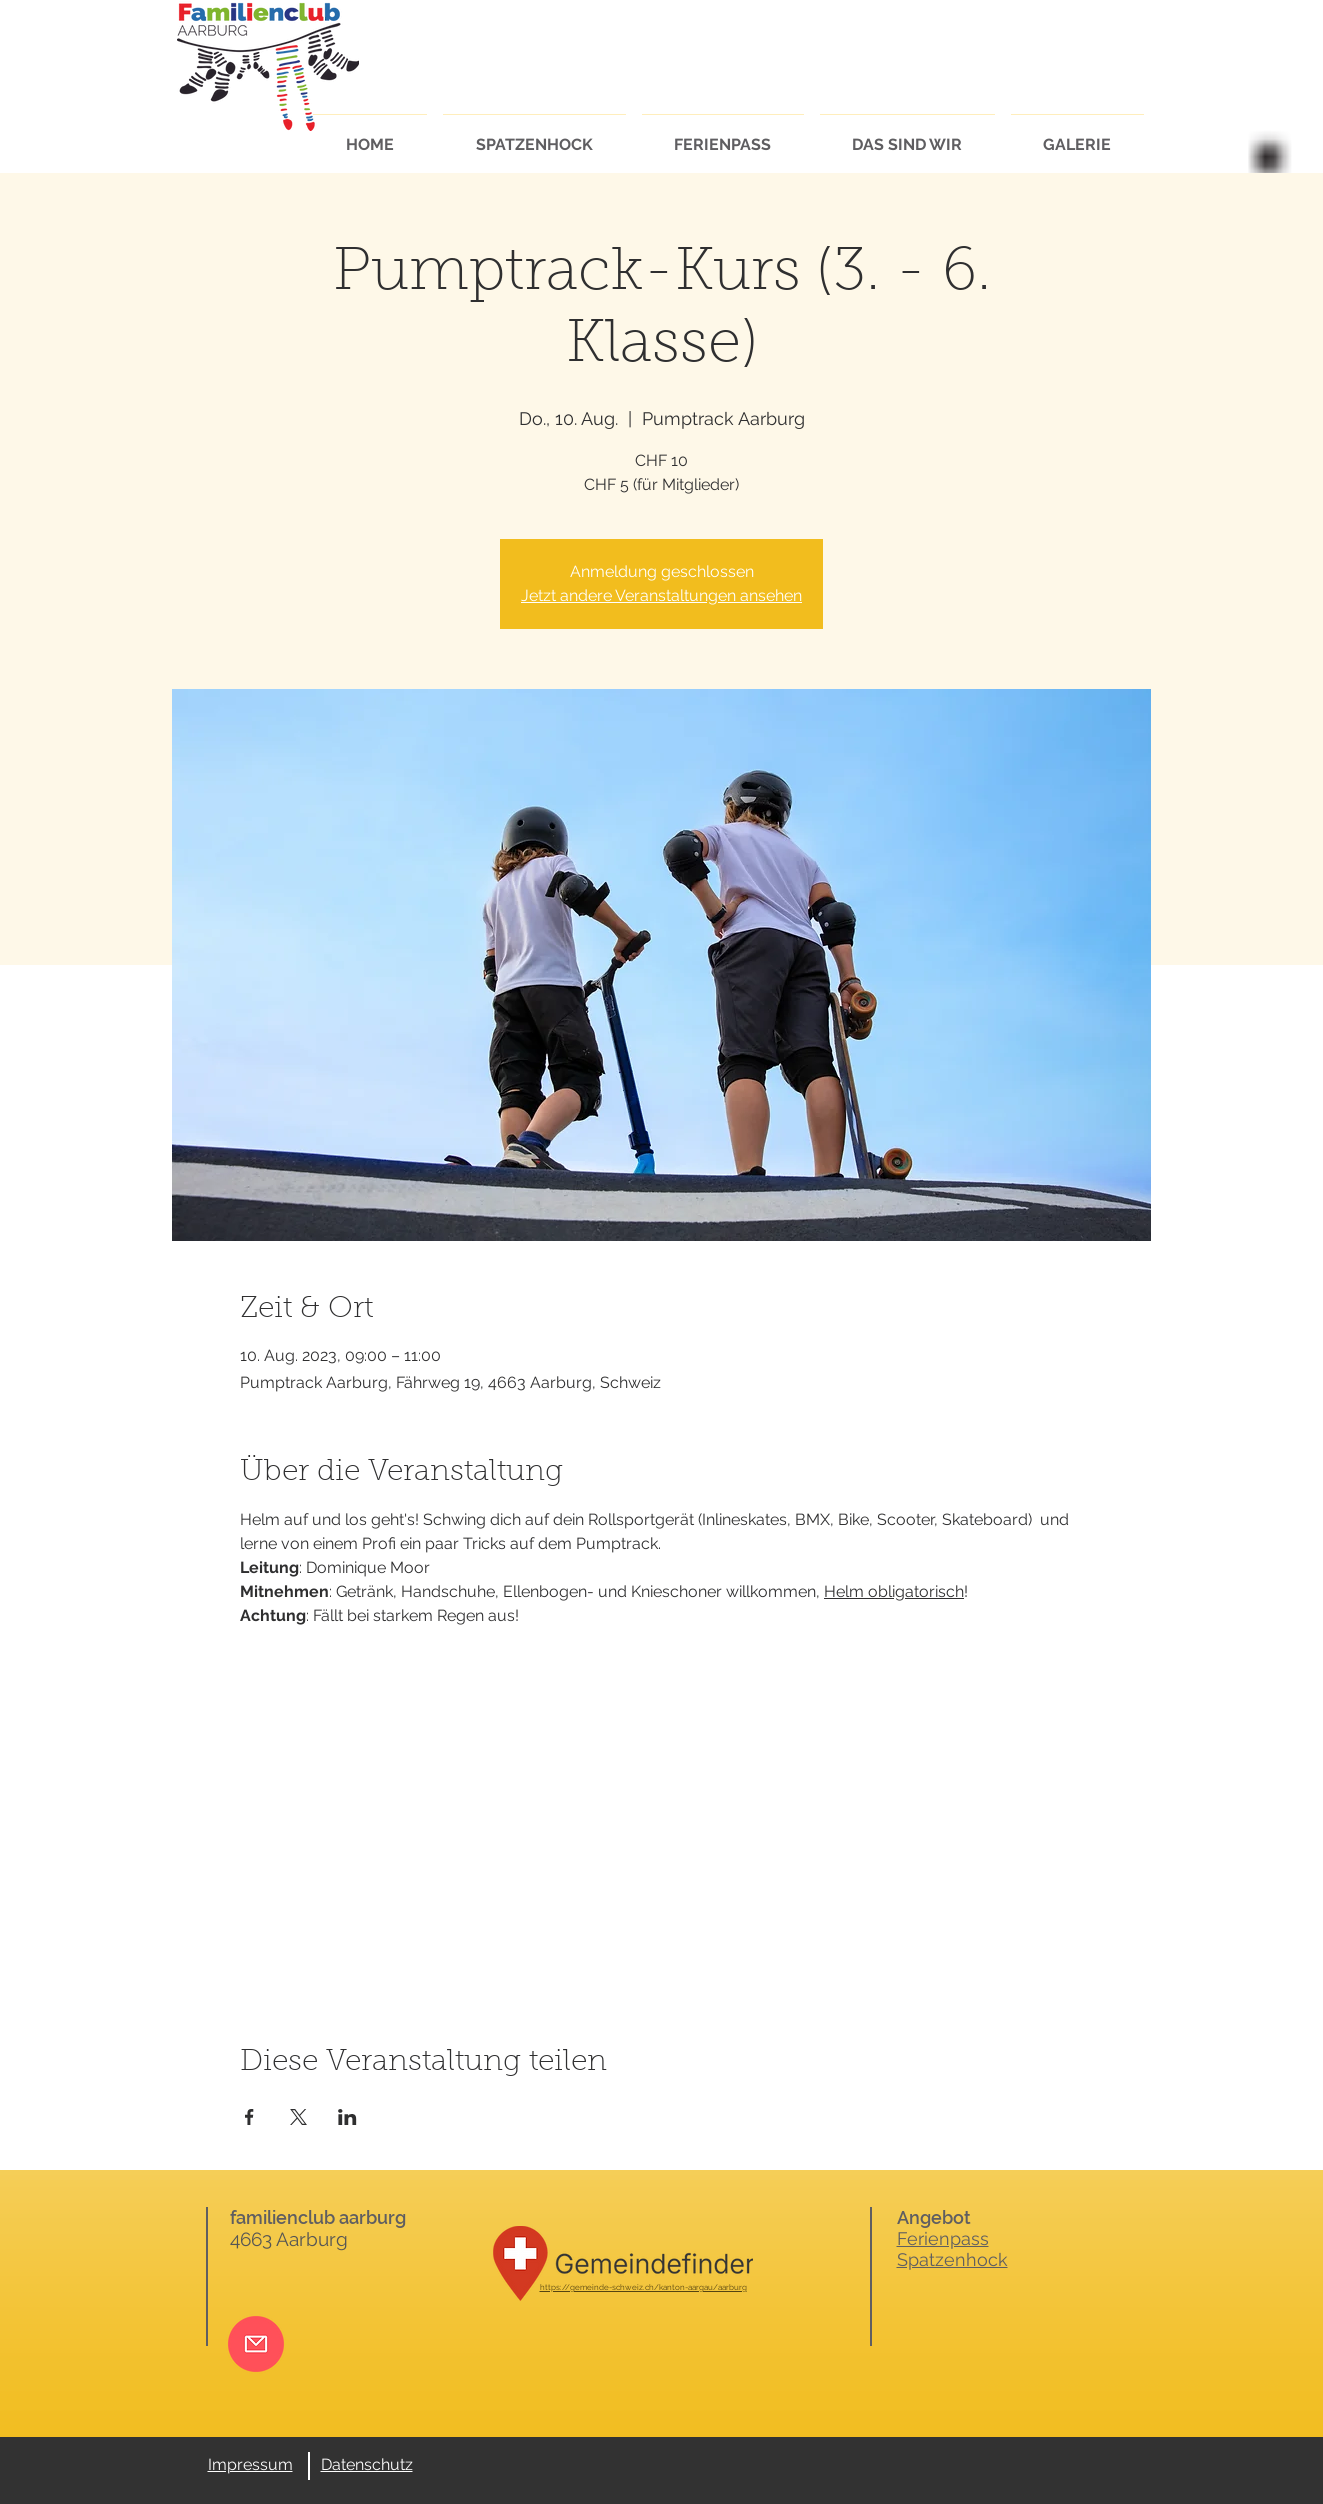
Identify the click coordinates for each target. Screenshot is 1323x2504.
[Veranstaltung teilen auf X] (298, 2117)
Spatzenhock (952, 2259)
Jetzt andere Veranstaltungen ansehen (661, 595)
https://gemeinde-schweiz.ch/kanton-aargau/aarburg (643, 2287)
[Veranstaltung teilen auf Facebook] (249, 2117)
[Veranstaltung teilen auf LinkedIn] (347, 2117)
